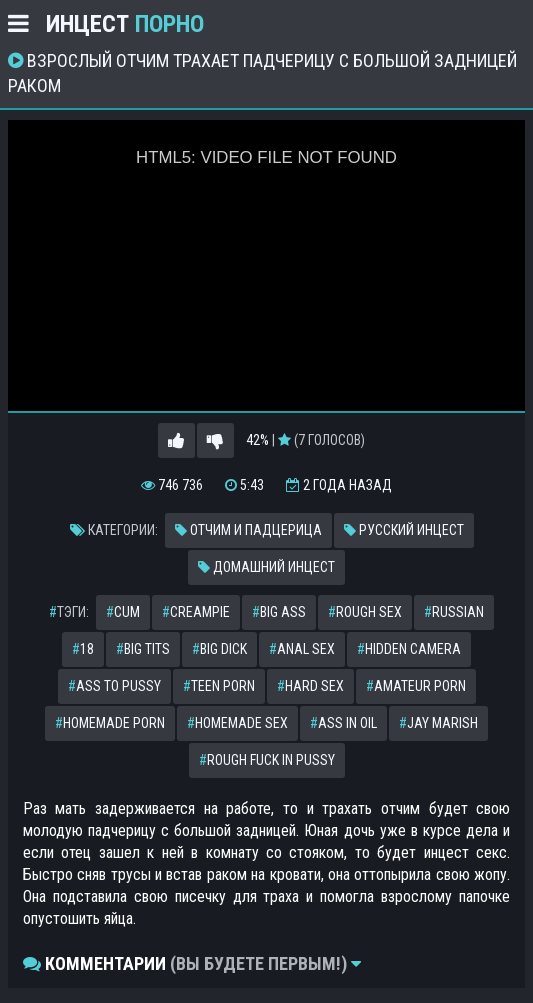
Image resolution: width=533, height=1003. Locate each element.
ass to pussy (114, 686)
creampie (196, 612)
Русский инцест (404, 530)
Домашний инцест (266, 567)
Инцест (125, 24)
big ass (279, 612)
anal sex (302, 649)
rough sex (365, 612)
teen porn (219, 686)
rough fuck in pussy (267, 760)
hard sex (310, 686)
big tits (143, 649)
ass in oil (343, 723)
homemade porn (110, 723)
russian (454, 612)
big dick (219, 649)
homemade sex (237, 723)
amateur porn (416, 686)
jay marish (438, 723)
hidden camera (409, 649)
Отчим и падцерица (248, 530)
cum (123, 612)
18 (83, 649)
